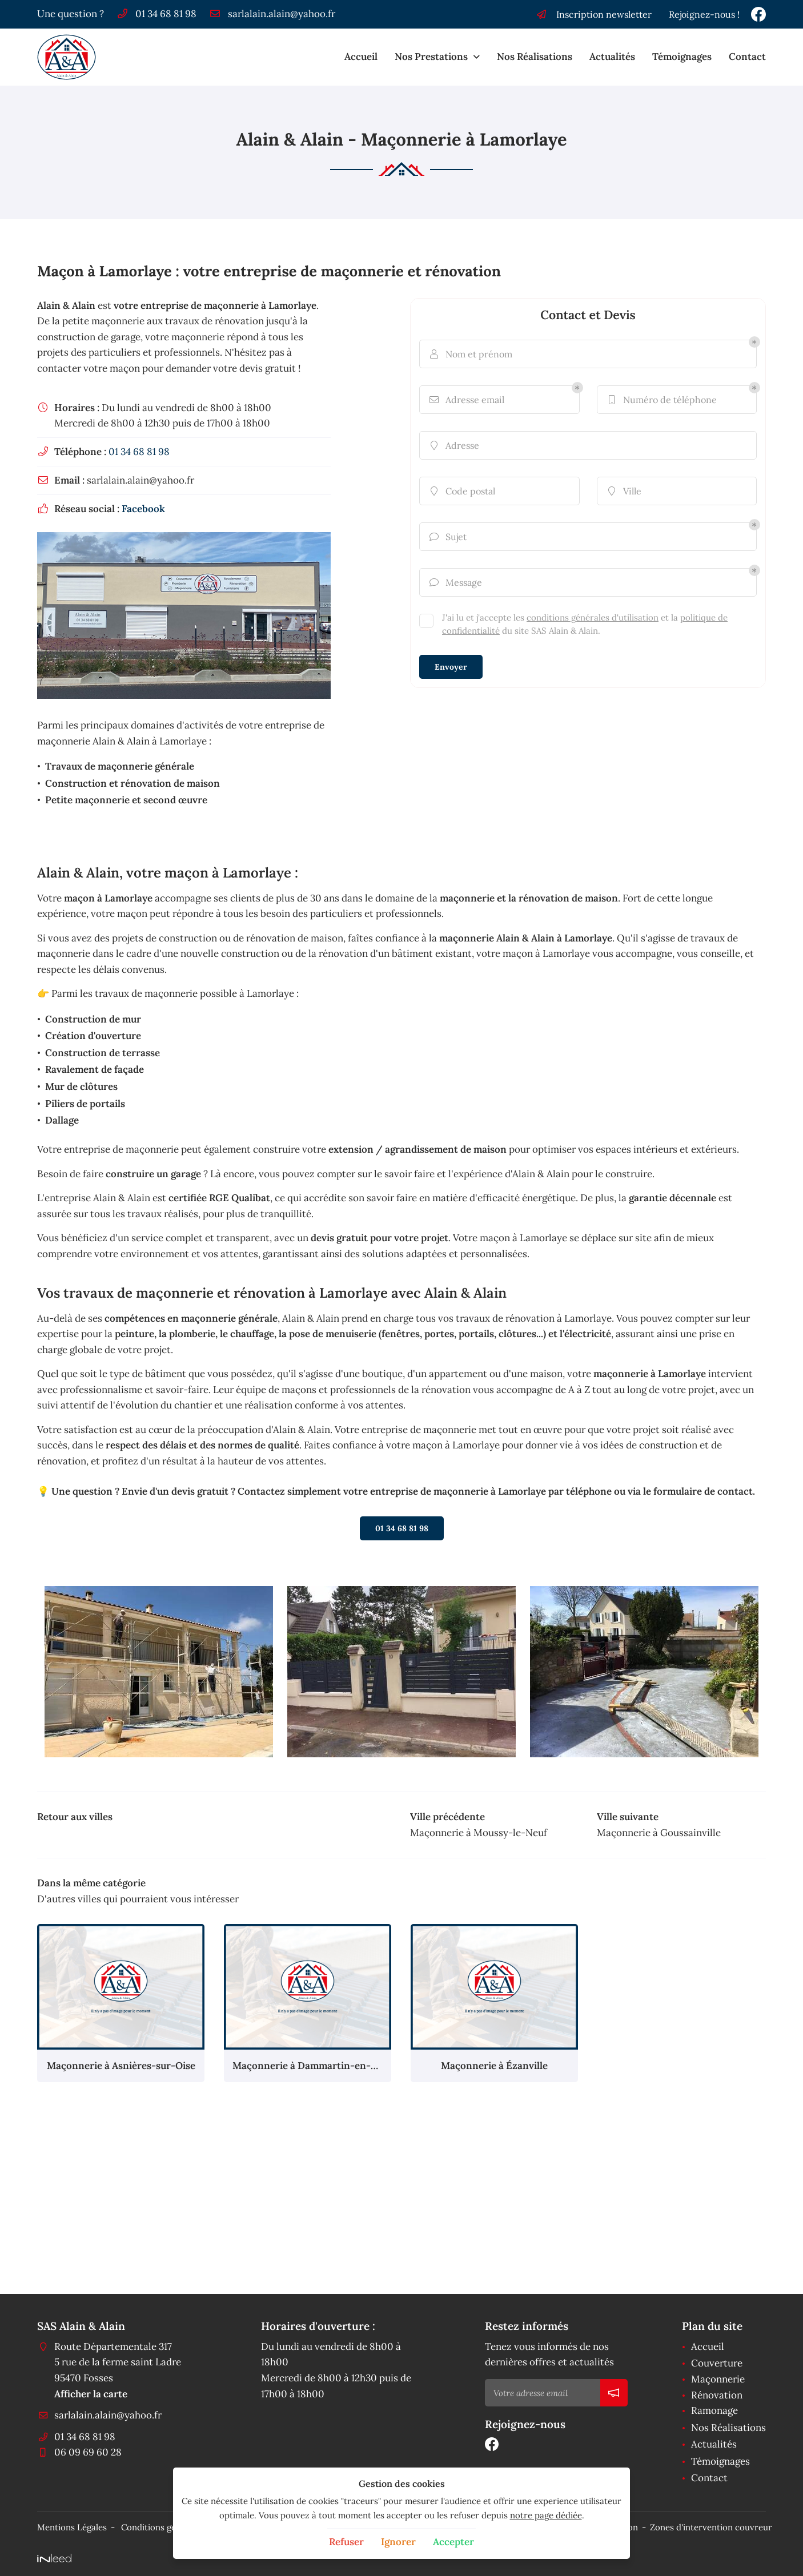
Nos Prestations (431, 56)
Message (455, 582)
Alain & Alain (66, 305)
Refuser (346, 2541)
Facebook (143, 508)
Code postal (461, 491)
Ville (623, 491)
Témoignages (682, 56)
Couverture (716, 2363)
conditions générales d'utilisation (593, 617)
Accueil (361, 56)
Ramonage (714, 2410)
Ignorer (398, 2541)
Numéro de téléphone (661, 399)
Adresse (453, 445)
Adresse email (466, 399)
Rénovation (716, 2395)
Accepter (453, 2541)
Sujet (447, 536)
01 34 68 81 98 (139, 451)
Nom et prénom (470, 354)
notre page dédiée (546, 2515)
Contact (747, 56)
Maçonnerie (718, 2379)
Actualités (612, 56)
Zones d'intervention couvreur (711, 2527)
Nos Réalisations (534, 56)
